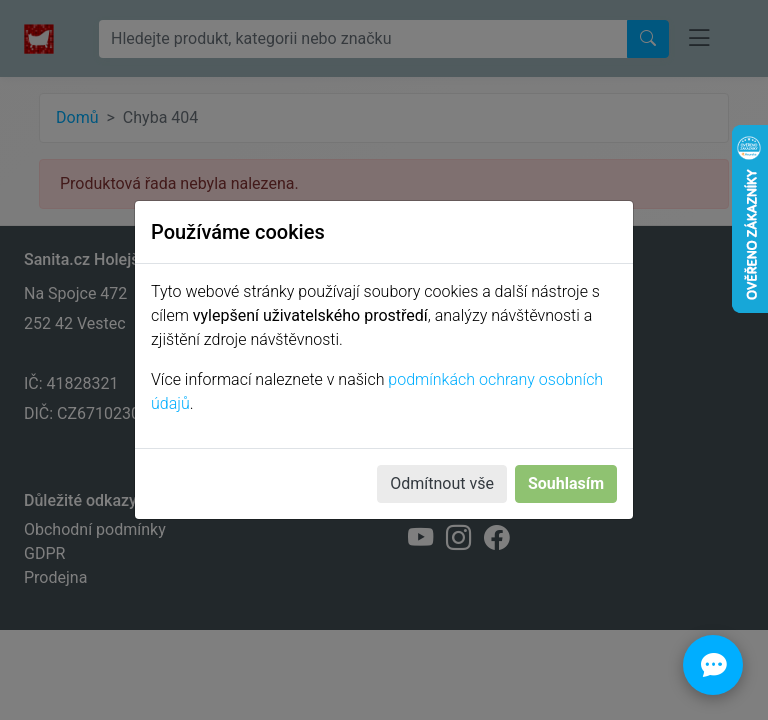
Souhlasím (566, 483)
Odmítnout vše (442, 483)
